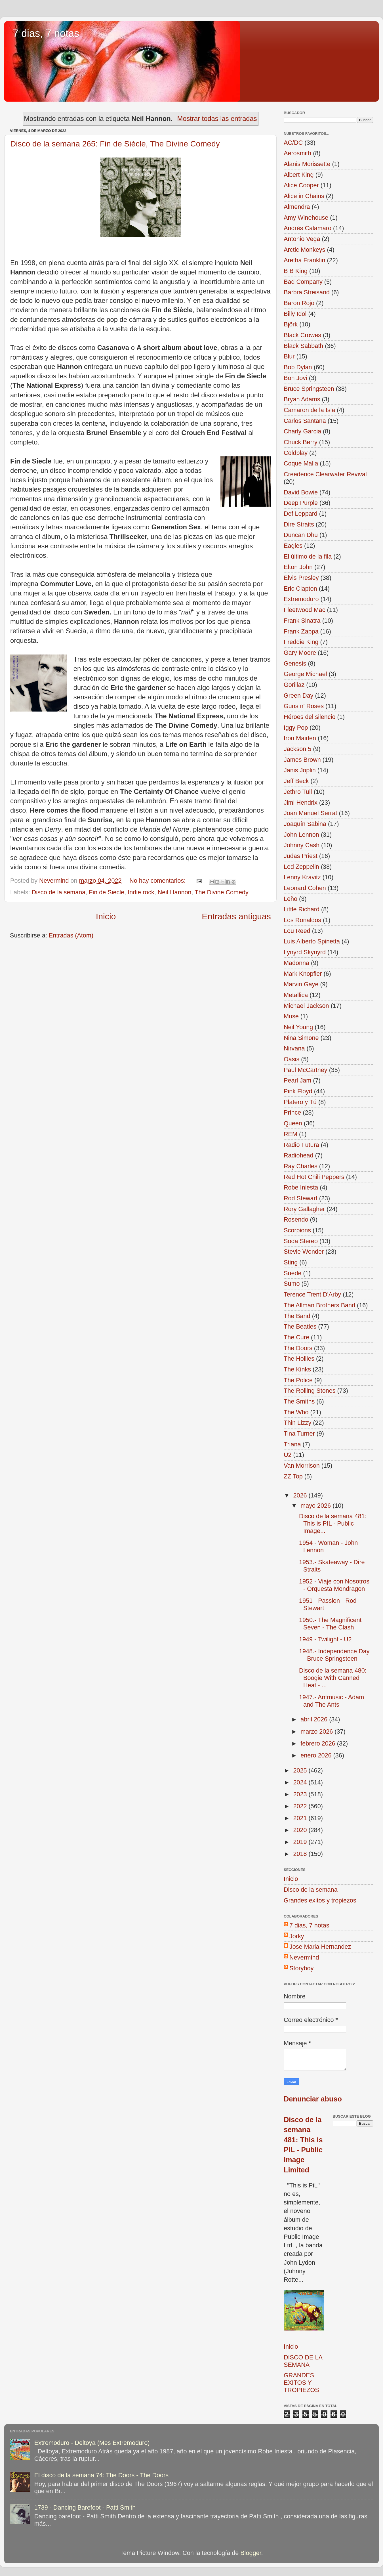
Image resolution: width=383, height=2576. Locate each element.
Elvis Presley (301, 577)
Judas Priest (300, 855)
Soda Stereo (301, 1241)
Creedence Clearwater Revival (325, 474)
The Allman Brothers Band (319, 1305)
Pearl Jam (297, 1080)
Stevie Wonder (304, 1251)
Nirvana (294, 1048)
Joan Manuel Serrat (310, 813)
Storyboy (301, 1968)
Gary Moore (300, 652)
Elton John (298, 566)
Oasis (291, 1059)
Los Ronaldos (302, 920)
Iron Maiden (300, 738)
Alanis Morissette (307, 163)
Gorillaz (294, 684)
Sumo (292, 1283)
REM (290, 1134)
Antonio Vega (302, 238)
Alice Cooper (301, 185)
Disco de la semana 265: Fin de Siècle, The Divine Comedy (115, 143)
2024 (300, 1782)
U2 (288, 1454)
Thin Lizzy (297, 1422)
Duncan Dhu (301, 534)
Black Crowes (302, 335)
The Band (297, 1316)
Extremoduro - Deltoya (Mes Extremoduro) (92, 2442)
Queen (293, 1123)
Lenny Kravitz (302, 877)
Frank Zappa (301, 631)
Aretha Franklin (304, 260)
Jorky (296, 1936)
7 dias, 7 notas (46, 33)
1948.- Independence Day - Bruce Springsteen (334, 1655)
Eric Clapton (300, 588)
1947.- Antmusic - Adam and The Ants (331, 1701)
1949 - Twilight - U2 (325, 1639)
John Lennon (301, 834)
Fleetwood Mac (304, 609)
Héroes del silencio (309, 716)
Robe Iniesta (301, 1187)
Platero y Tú (300, 1102)
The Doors (298, 1348)
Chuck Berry (300, 442)
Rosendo (296, 1219)
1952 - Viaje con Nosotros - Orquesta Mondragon (334, 1585)
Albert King (299, 174)
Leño (290, 898)
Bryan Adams (302, 399)
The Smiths (299, 1401)
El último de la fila (308, 556)
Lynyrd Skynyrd (305, 952)
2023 (300, 1794)
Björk (291, 324)
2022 (300, 1806)
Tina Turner (299, 1433)
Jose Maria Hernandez (320, 1946)
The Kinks (297, 1369)
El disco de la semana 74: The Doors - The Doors (101, 2475)
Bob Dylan (298, 367)
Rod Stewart (300, 1198)
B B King (296, 270)
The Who (296, 1412)
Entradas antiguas (236, 916)
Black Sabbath (303, 345)
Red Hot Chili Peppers (314, 1176)
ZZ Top (293, 1476)
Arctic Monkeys (304, 249)
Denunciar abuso (313, 2099)
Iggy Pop (296, 727)
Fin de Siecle (106, 892)
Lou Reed (297, 930)
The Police (298, 1380)
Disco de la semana (59, 892)
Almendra (297, 206)
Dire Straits (299, 524)
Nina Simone (301, 1037)
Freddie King (301, 641)
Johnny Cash (301, 845)
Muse (291, 1016)
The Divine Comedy (222, 892)
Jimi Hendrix (300, 802)
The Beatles (300, 1326)
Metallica (296, 994)
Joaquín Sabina (305, 823)
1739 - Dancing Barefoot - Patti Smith (85, 2507)
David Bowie (301, 492)
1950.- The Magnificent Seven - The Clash (330, 1623)
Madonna (296, 962)
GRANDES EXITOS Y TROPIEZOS (301, 2383)
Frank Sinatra (302, 620)
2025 (300, 1770)
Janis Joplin (300, 770)
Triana (292, 1444)
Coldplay (296, 452)
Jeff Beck (296, 780)
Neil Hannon (174, 892)
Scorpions (297, 1230)
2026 (300, 1495)
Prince (292, 1112)
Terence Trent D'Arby (312, 1294)
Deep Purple (301, 502)
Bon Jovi (295, 377)
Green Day (298, 695)
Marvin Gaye (301, 984)
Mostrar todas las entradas (217, 118)
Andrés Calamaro (307, 228)
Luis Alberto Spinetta (312, 941)
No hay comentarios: (158, 880)
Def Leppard (300, 513)
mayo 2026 (316, 1505)
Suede (292, 1273)
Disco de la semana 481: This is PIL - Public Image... (333, 1523)
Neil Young (298, 1027)
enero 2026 (316, 1755)
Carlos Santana (305, 420)
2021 (300, 1818)
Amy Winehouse (306, 217)
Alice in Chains (304, 196)
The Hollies (299, 1358)
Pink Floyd (298, 1091)
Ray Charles (300, 1166)
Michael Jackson (306, 1005)
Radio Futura (301, 1144)
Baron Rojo (299, 303)
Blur (289, 356)
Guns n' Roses (304, 706)
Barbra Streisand (307, 292)
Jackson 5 (297, 748)
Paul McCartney (305, 1069)
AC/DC (293, 142)
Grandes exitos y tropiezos (320, 1900)
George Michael (305, 673)
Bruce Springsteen (309, 388)
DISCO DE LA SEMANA (303, 2361)
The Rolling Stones (309, 1390)
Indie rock (141, 892)
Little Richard (301, 909)
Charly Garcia (302, 431)
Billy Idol (295, 313)
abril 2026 (314, 1719)
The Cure (296, 1337)
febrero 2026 (318, 1743)
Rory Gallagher (304, 1209)
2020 (300, 1830)
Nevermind (304, 1957)
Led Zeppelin (301, 866)
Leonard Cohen (305, 887)
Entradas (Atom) (71, 935)
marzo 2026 (317, 1731)
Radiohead (298, 1155)
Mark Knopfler (303, 973)
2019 (300, 1841)
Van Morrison (302, 1465)
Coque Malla (301, 463)
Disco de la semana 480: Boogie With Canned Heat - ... (333, 1678)
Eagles (293, 545)
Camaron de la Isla (309, 410)
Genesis (295, 663)
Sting (291, 1262)
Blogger (250, 2552)
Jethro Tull (298, 791)
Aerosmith (297, 153)
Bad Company (303, 281)
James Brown (302, 759)
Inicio (106, 916)
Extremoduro (301, 599)
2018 (300, 1853)
